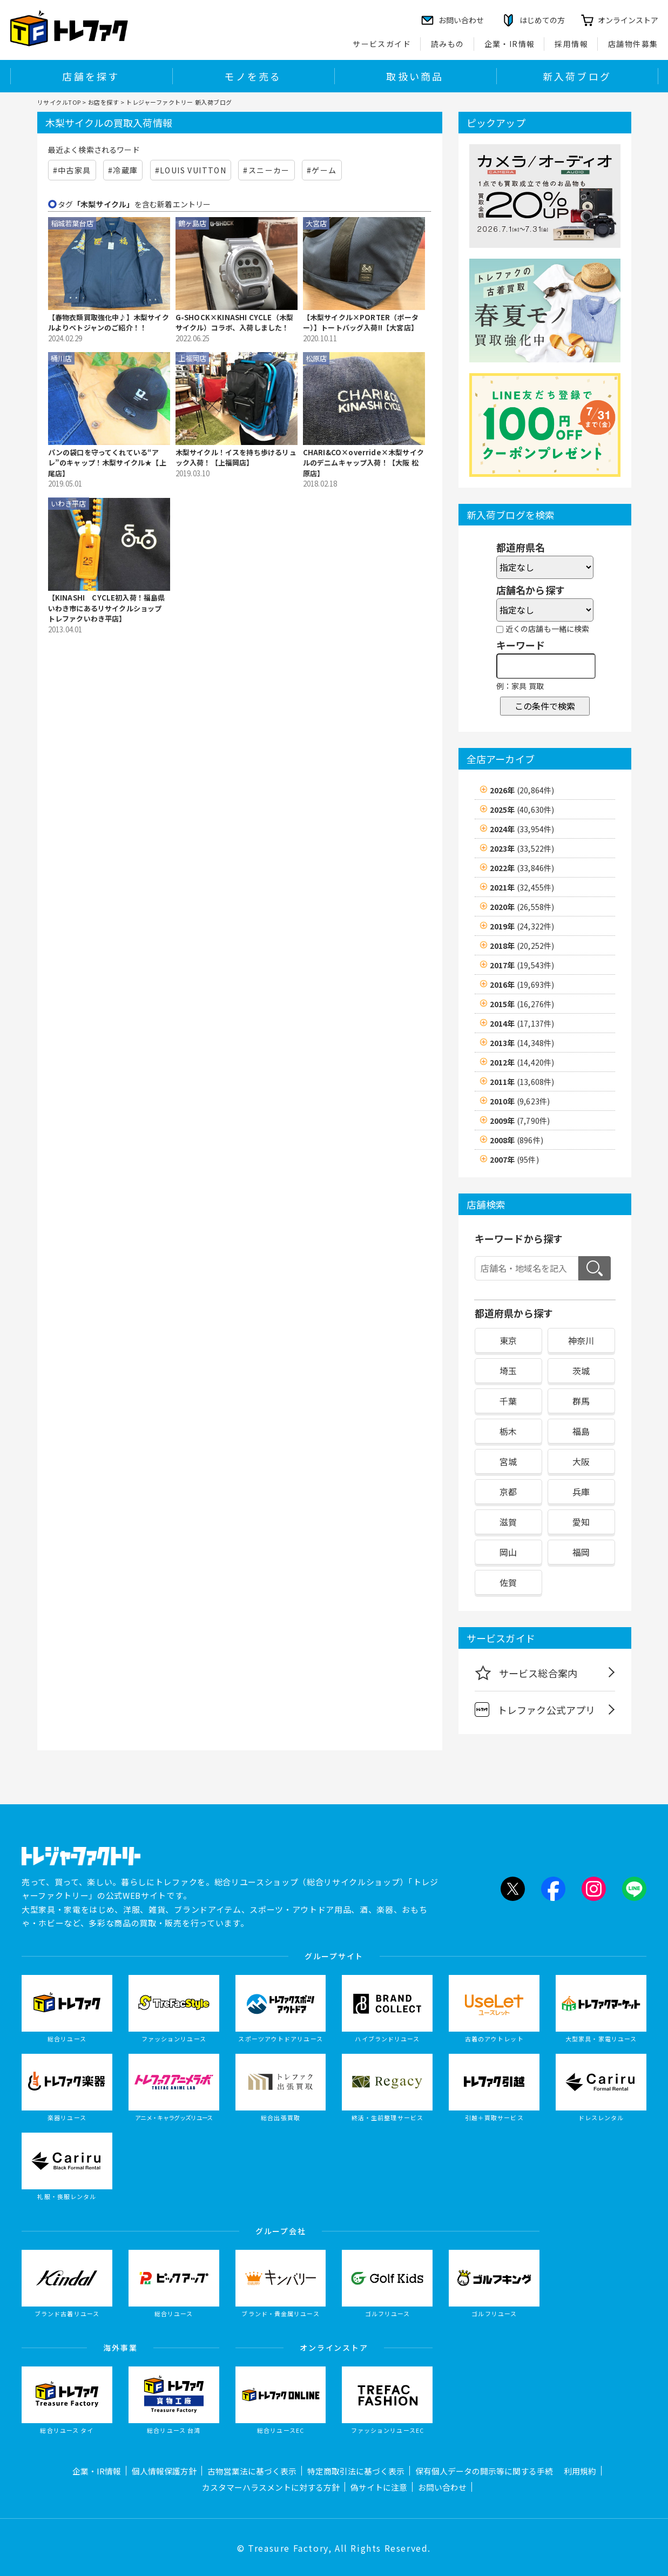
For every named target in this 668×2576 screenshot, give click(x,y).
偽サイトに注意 (378, 2487)
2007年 (514, 1159)
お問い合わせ (442, 2487)
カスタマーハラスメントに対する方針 (271, 2487)
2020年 (522, 906)
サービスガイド (382, 43)
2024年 (522, 829)
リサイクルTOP (59, 102)
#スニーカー (266, 170)
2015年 (522, 1004)
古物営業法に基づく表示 (251, 2471)
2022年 (522, 867)
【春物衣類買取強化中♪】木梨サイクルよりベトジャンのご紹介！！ (108, 322)
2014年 (522, 1023)
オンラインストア (628, 20)
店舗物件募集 (633, 43)
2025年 (522, 809)
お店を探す (103, 102)
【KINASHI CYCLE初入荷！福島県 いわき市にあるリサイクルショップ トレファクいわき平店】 (106, 608)
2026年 (522, 790)
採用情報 (571, 43)
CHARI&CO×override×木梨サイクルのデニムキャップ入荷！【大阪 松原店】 (363, 462)
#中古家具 (72, 170)
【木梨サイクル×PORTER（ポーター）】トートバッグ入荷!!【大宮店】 (361, 322)
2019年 (522, 926)
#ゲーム (322, 170)
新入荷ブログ (577, 76)
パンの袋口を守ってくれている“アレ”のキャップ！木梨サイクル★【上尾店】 (107, 462)
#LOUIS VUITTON (191, 170)
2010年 (520, 1101)
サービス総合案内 (526, 1672)
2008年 (516, 1140)
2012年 (522, 1062)
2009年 (520, 1120)
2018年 (522, 945)
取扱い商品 (414, 76)
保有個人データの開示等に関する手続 (484, 2471)
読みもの (447, 43)
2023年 (522, 848)
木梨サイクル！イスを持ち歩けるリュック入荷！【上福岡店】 (236, 457)
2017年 (522, 965)
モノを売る (252, 76)
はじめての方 (542, 20)
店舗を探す (90, 76)
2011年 (522, 1081)
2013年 (522, 1042)
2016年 (522, 984)
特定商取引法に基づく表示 (355, 2471)
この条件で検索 (545, 705)
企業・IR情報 (509, 43)
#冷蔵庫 (123, 170)
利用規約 (580, 2471)
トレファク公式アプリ (535, 1709)
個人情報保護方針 (164, 2471)
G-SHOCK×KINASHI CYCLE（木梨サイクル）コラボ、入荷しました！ (235, 322)
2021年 (522, 887)
